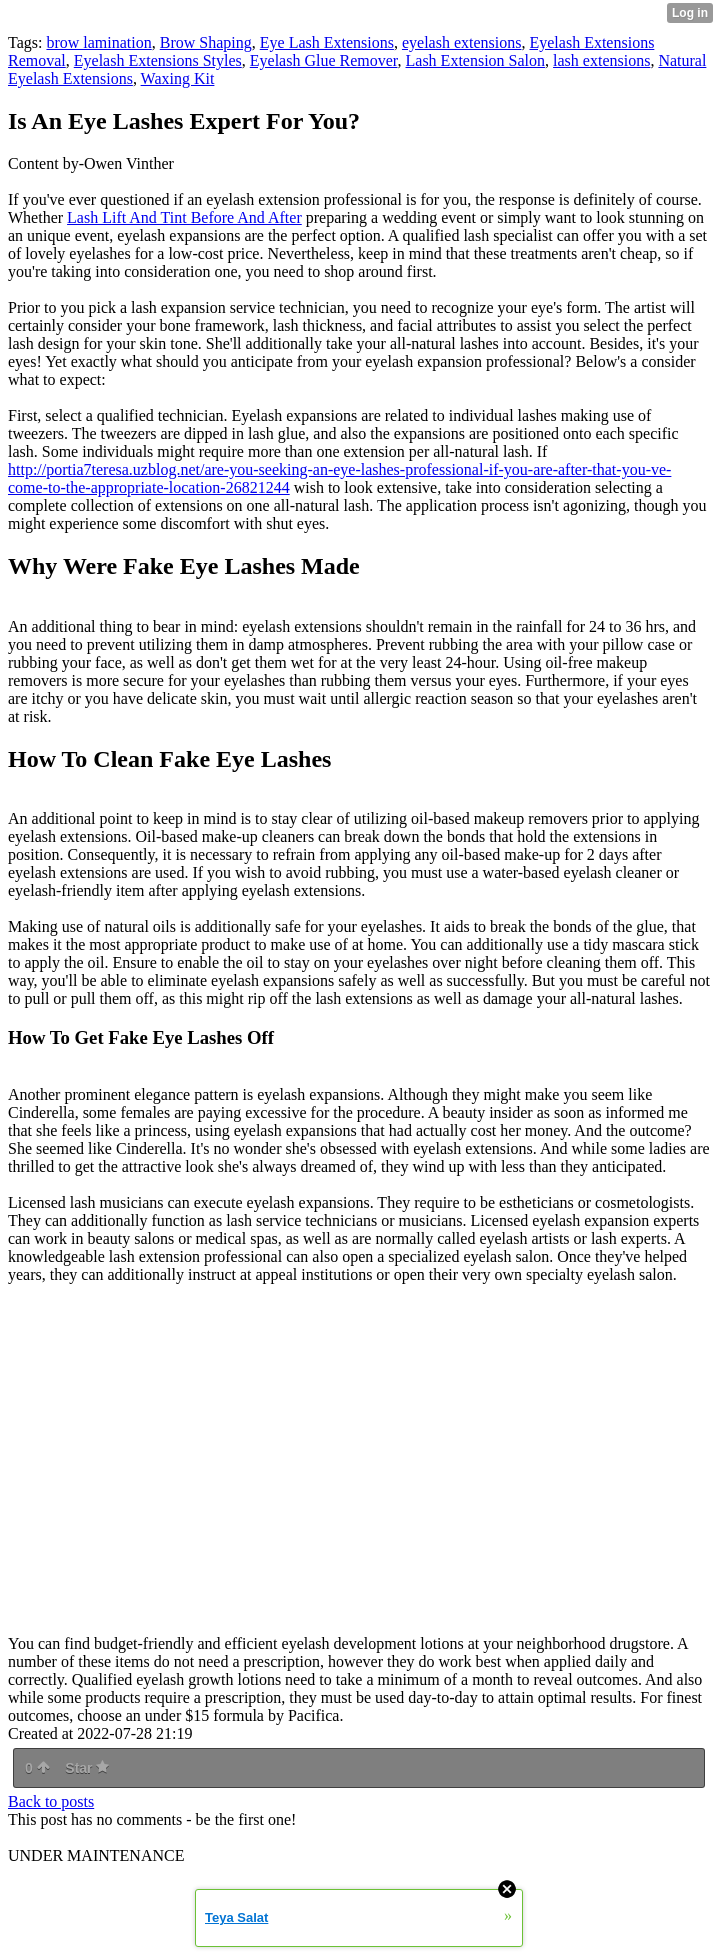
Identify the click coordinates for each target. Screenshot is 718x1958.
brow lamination (98, 42)
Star (87, 1768)
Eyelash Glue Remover (324, 60)
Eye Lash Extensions (327, 42)
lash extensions (601, 60)
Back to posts (51, 1801)
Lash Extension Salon (476, 60)
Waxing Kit (178, 78)
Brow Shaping (206, 42)
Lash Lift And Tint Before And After (184, 217)
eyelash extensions (462, 42)
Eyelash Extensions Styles (158, 60)
